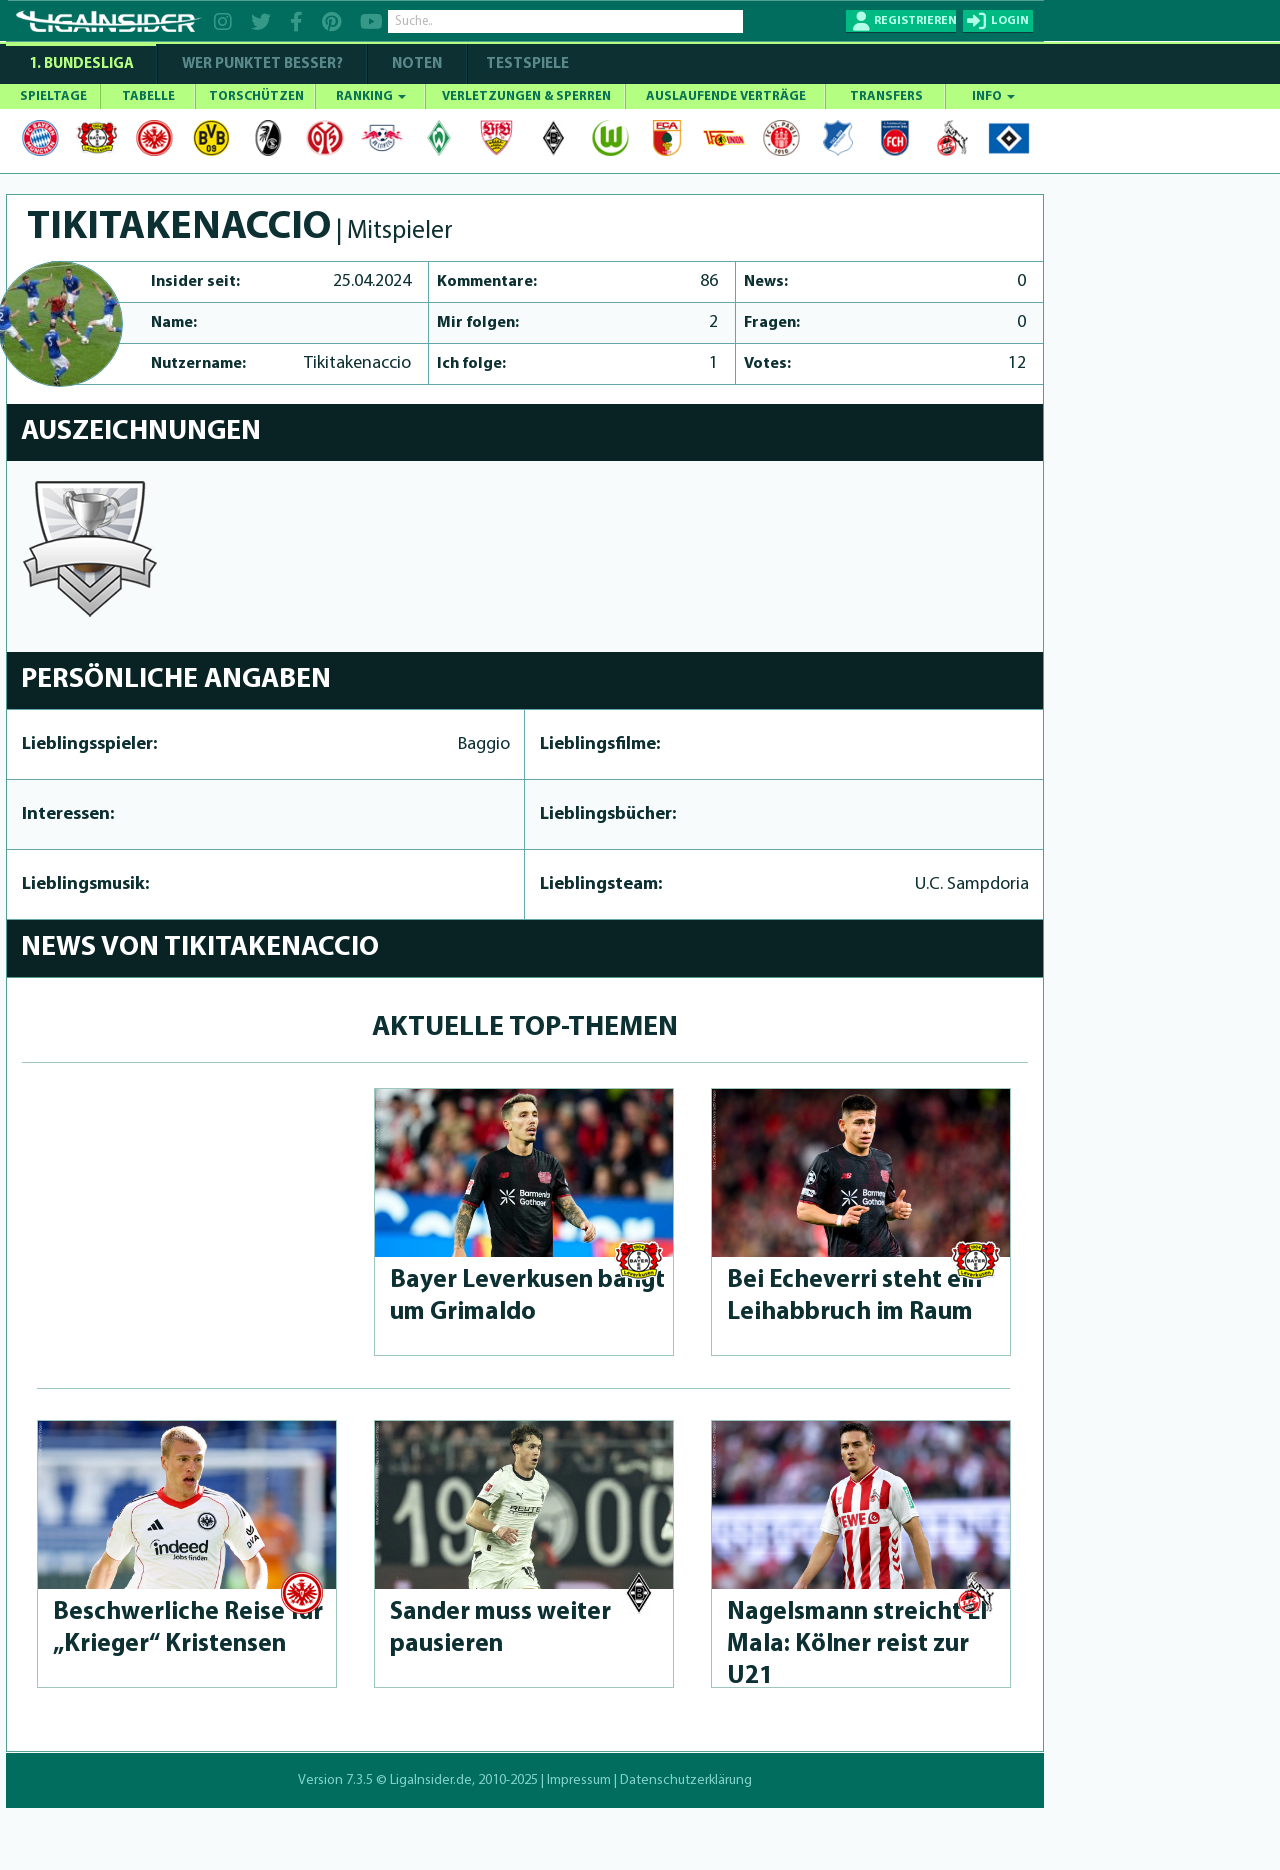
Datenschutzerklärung (686, 1780)
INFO (993, 96)
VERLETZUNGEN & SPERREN (526, 96)
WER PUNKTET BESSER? (262, 64)
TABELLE (148, 96)
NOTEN (417, 64)
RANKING (371, 96)
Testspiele (526, 64)
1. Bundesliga (81, 64)
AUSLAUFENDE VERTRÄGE (726, 96)
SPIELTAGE (53, 96)
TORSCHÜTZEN (256, 96)
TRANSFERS (886, 96)
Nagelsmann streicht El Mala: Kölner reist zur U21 (857, 1644)
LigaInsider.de (431, 1780)
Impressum (579, 1780)
